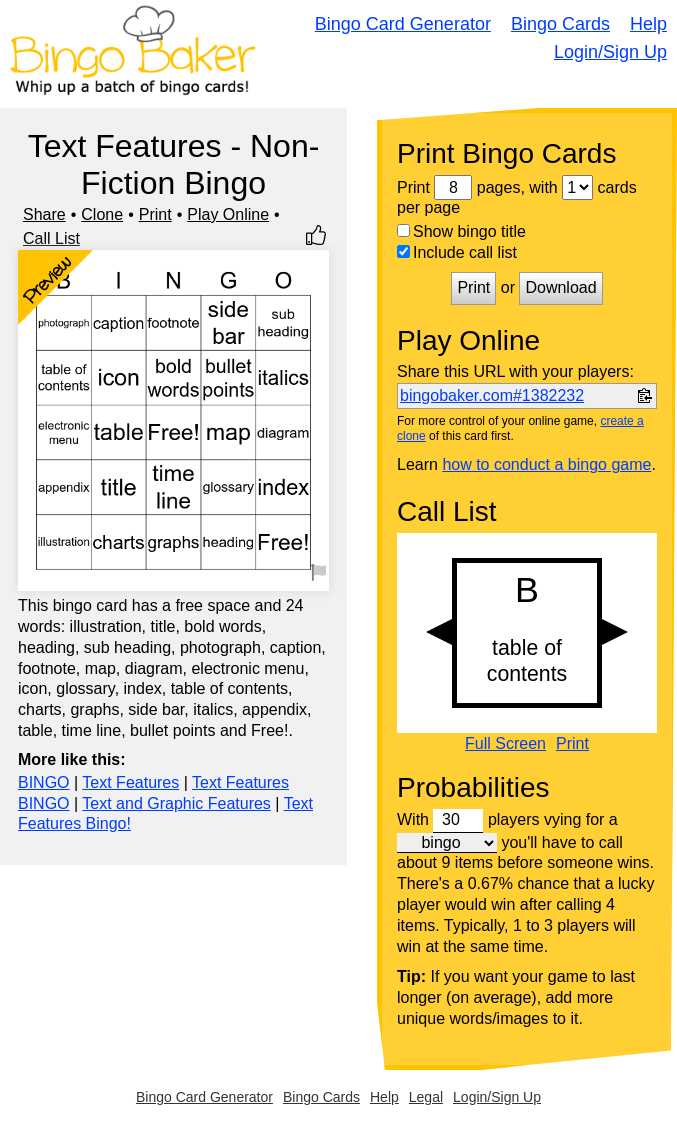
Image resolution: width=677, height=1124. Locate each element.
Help (648, 24)
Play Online (228, 214)
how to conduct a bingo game (546, 464)
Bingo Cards (560, 24)
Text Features (130, 782)
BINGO (44, 782)
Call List (51, 238)
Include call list (457, 252)
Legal (426, 1097)
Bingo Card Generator (403, 24)
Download (560, 287)
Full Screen (505, 744)
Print (155, 214)
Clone (102, 214)
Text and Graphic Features (176, 803)
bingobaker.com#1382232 (492, 395)
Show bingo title (461, 231)
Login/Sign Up (610, 52)
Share (44, 214)
